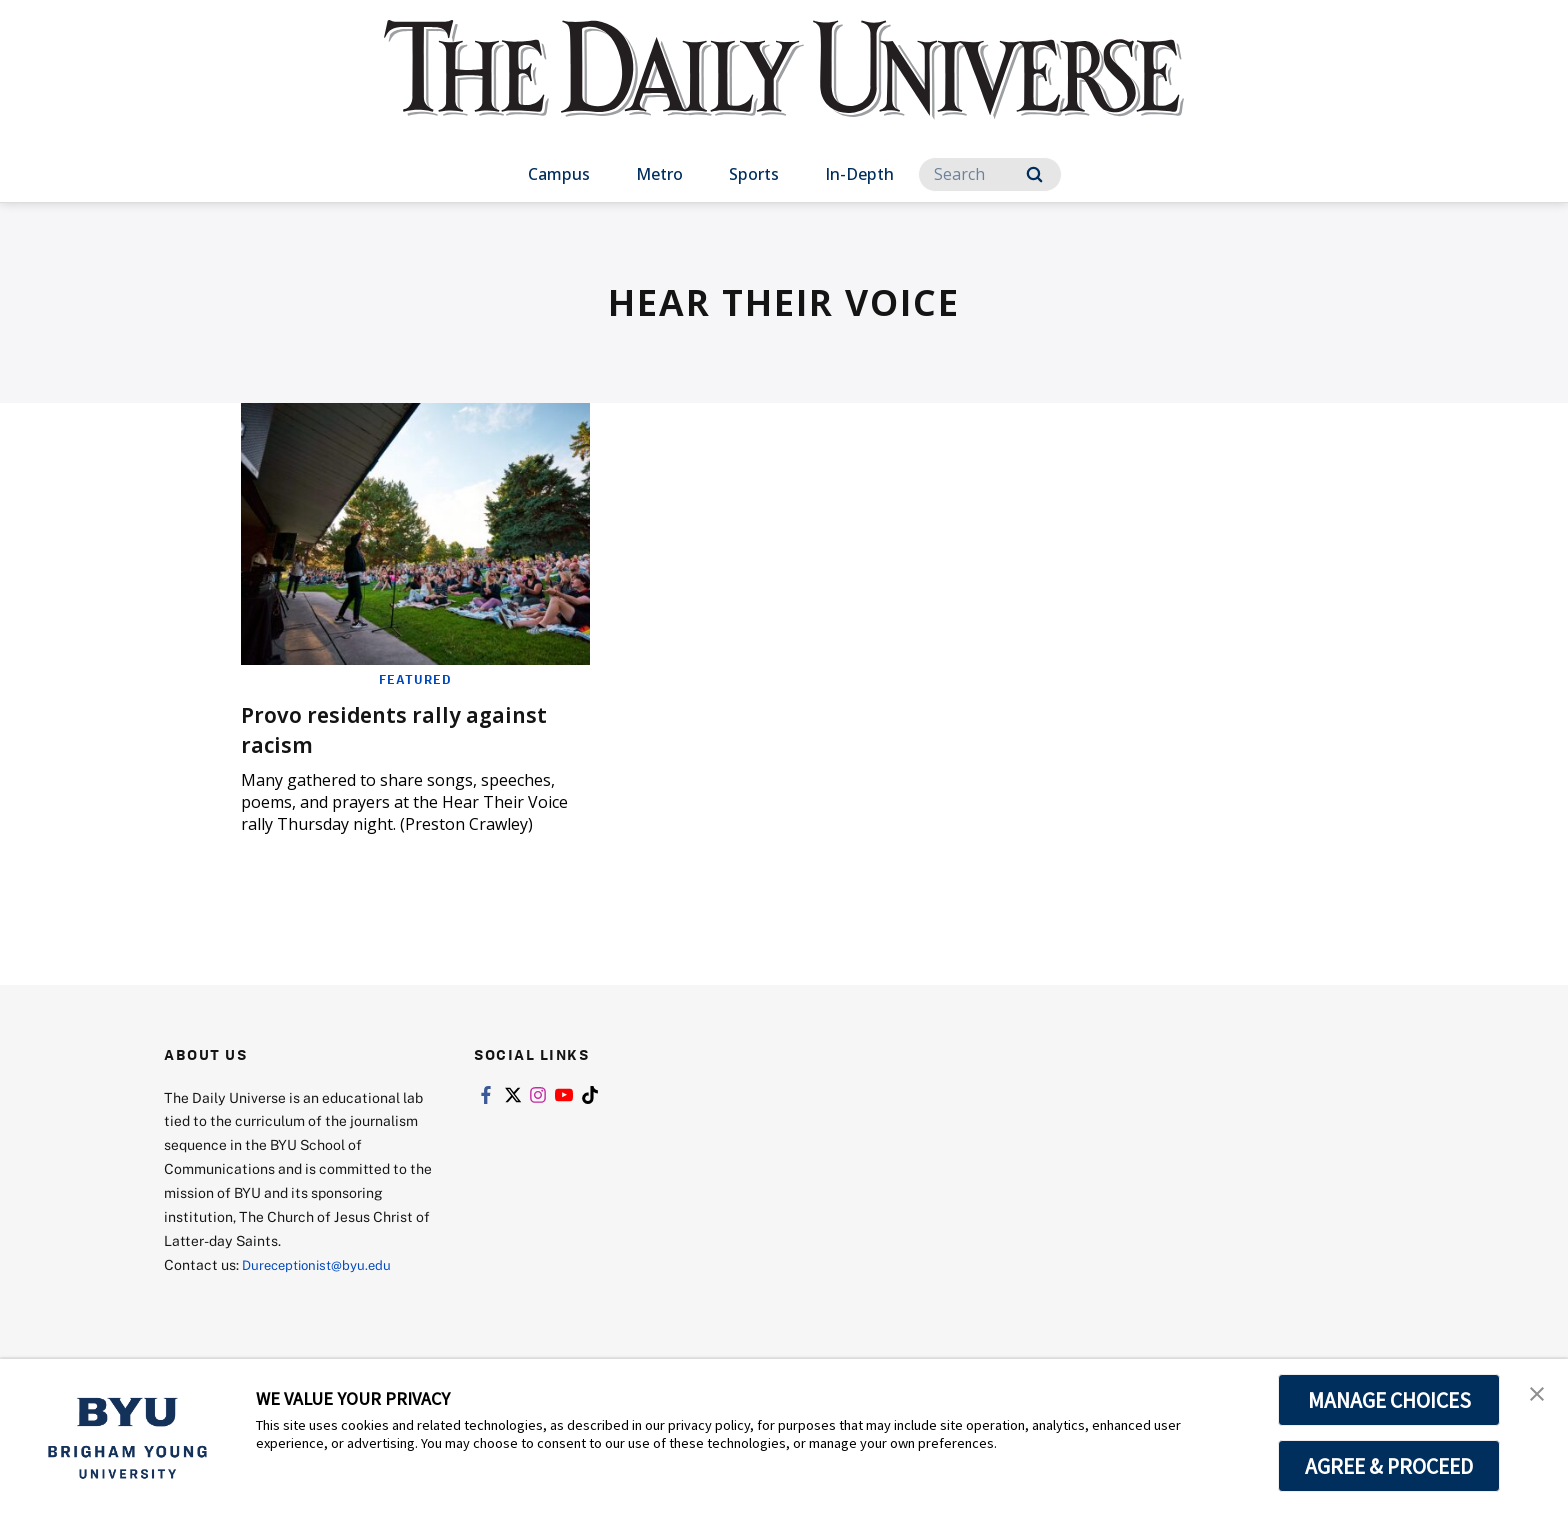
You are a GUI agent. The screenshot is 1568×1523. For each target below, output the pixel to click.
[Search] (990, 174)
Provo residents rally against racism (409, 728)
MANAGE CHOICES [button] (1389, 1400)
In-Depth (859, 174)
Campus (559, 174)
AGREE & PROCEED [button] (1389, 1466)
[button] (1535, 1395)
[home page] (784, 89)
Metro (659, 174)
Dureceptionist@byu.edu (322, 1264)
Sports (754, 174)
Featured (415, 679)
